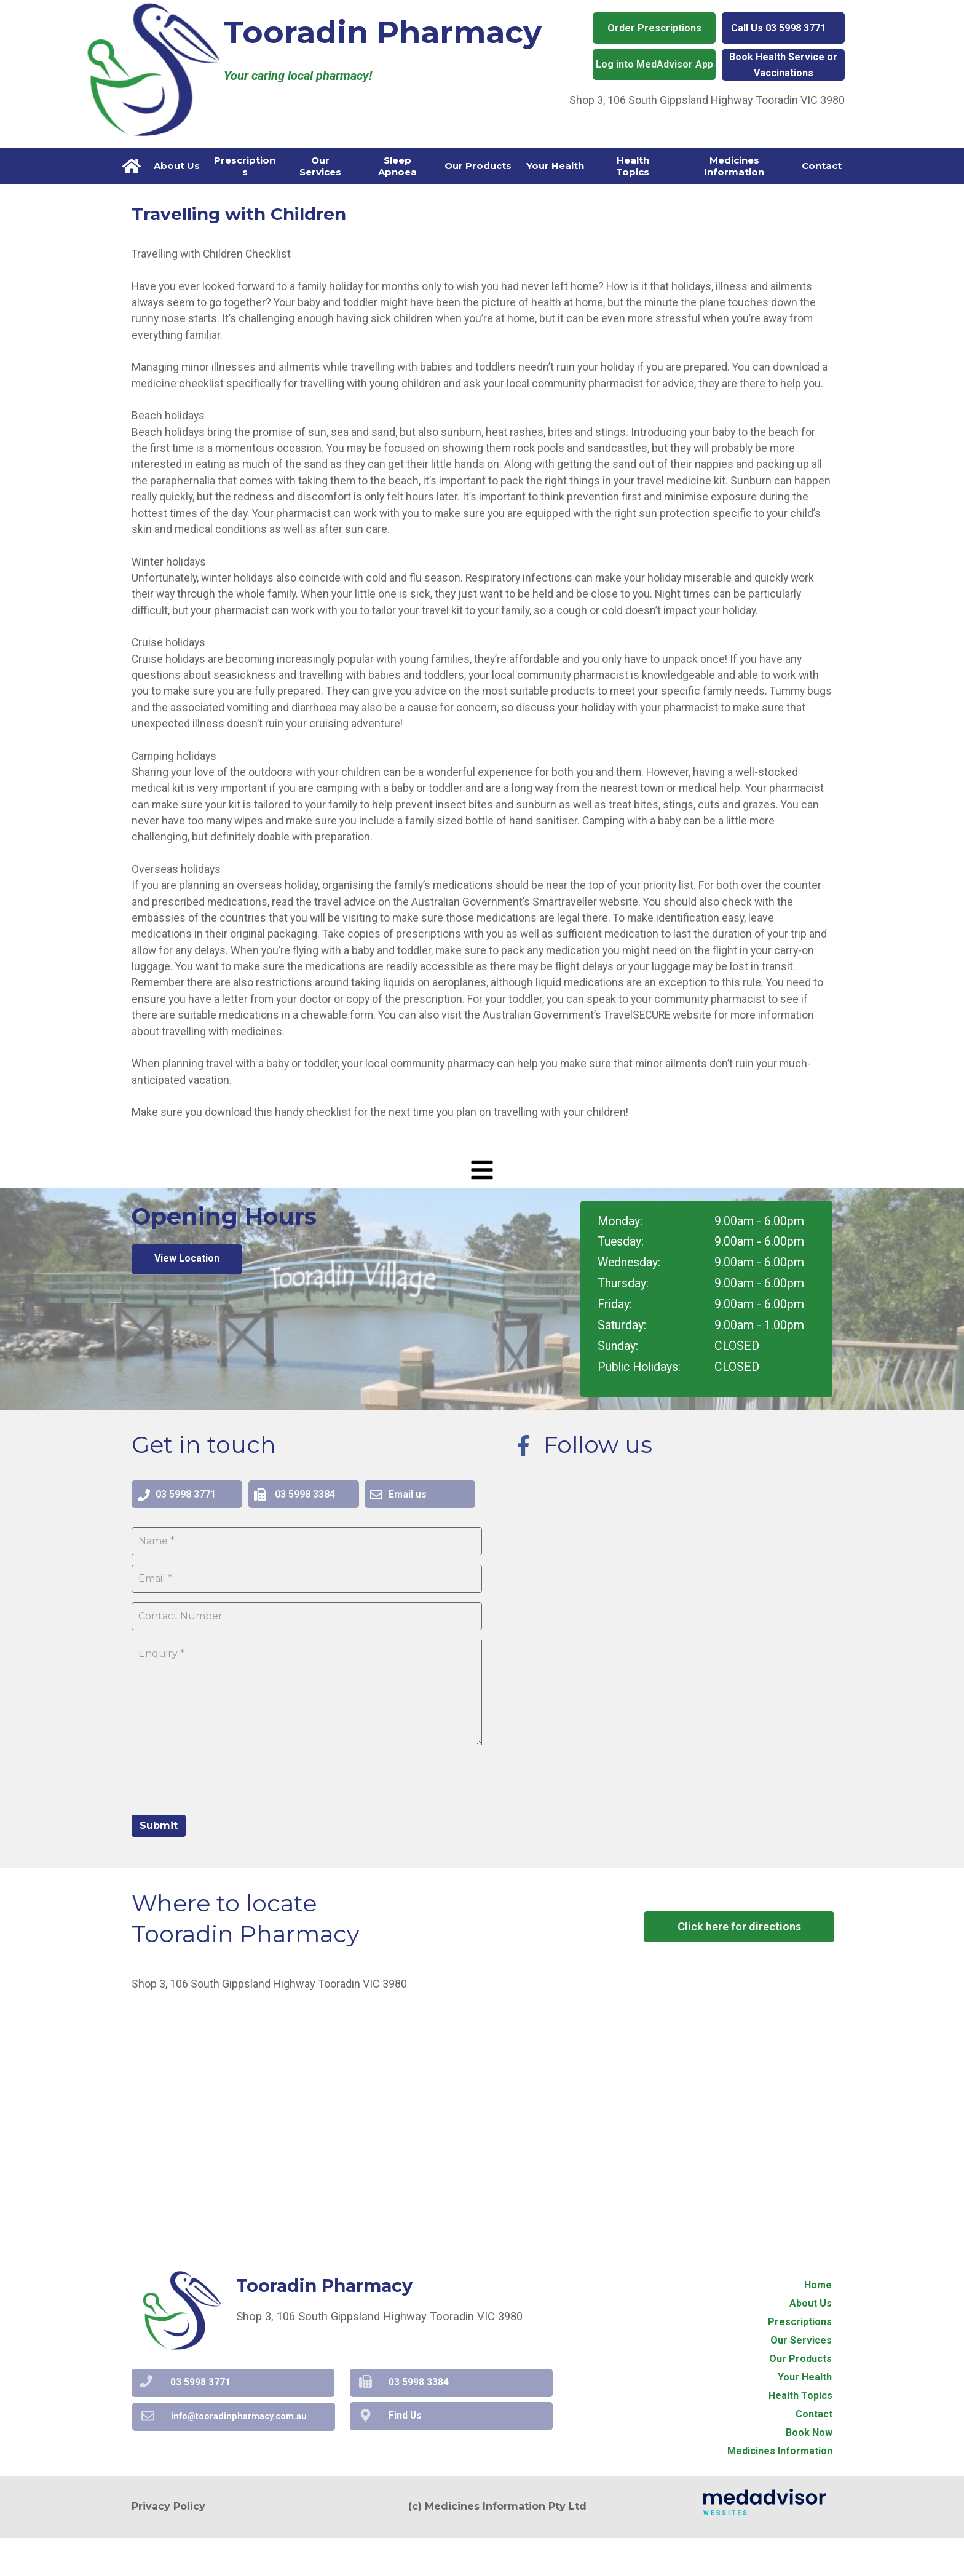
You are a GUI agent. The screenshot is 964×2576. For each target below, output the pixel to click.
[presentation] (225, 1817)
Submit (159, 1864)
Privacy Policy (168, 2545)
